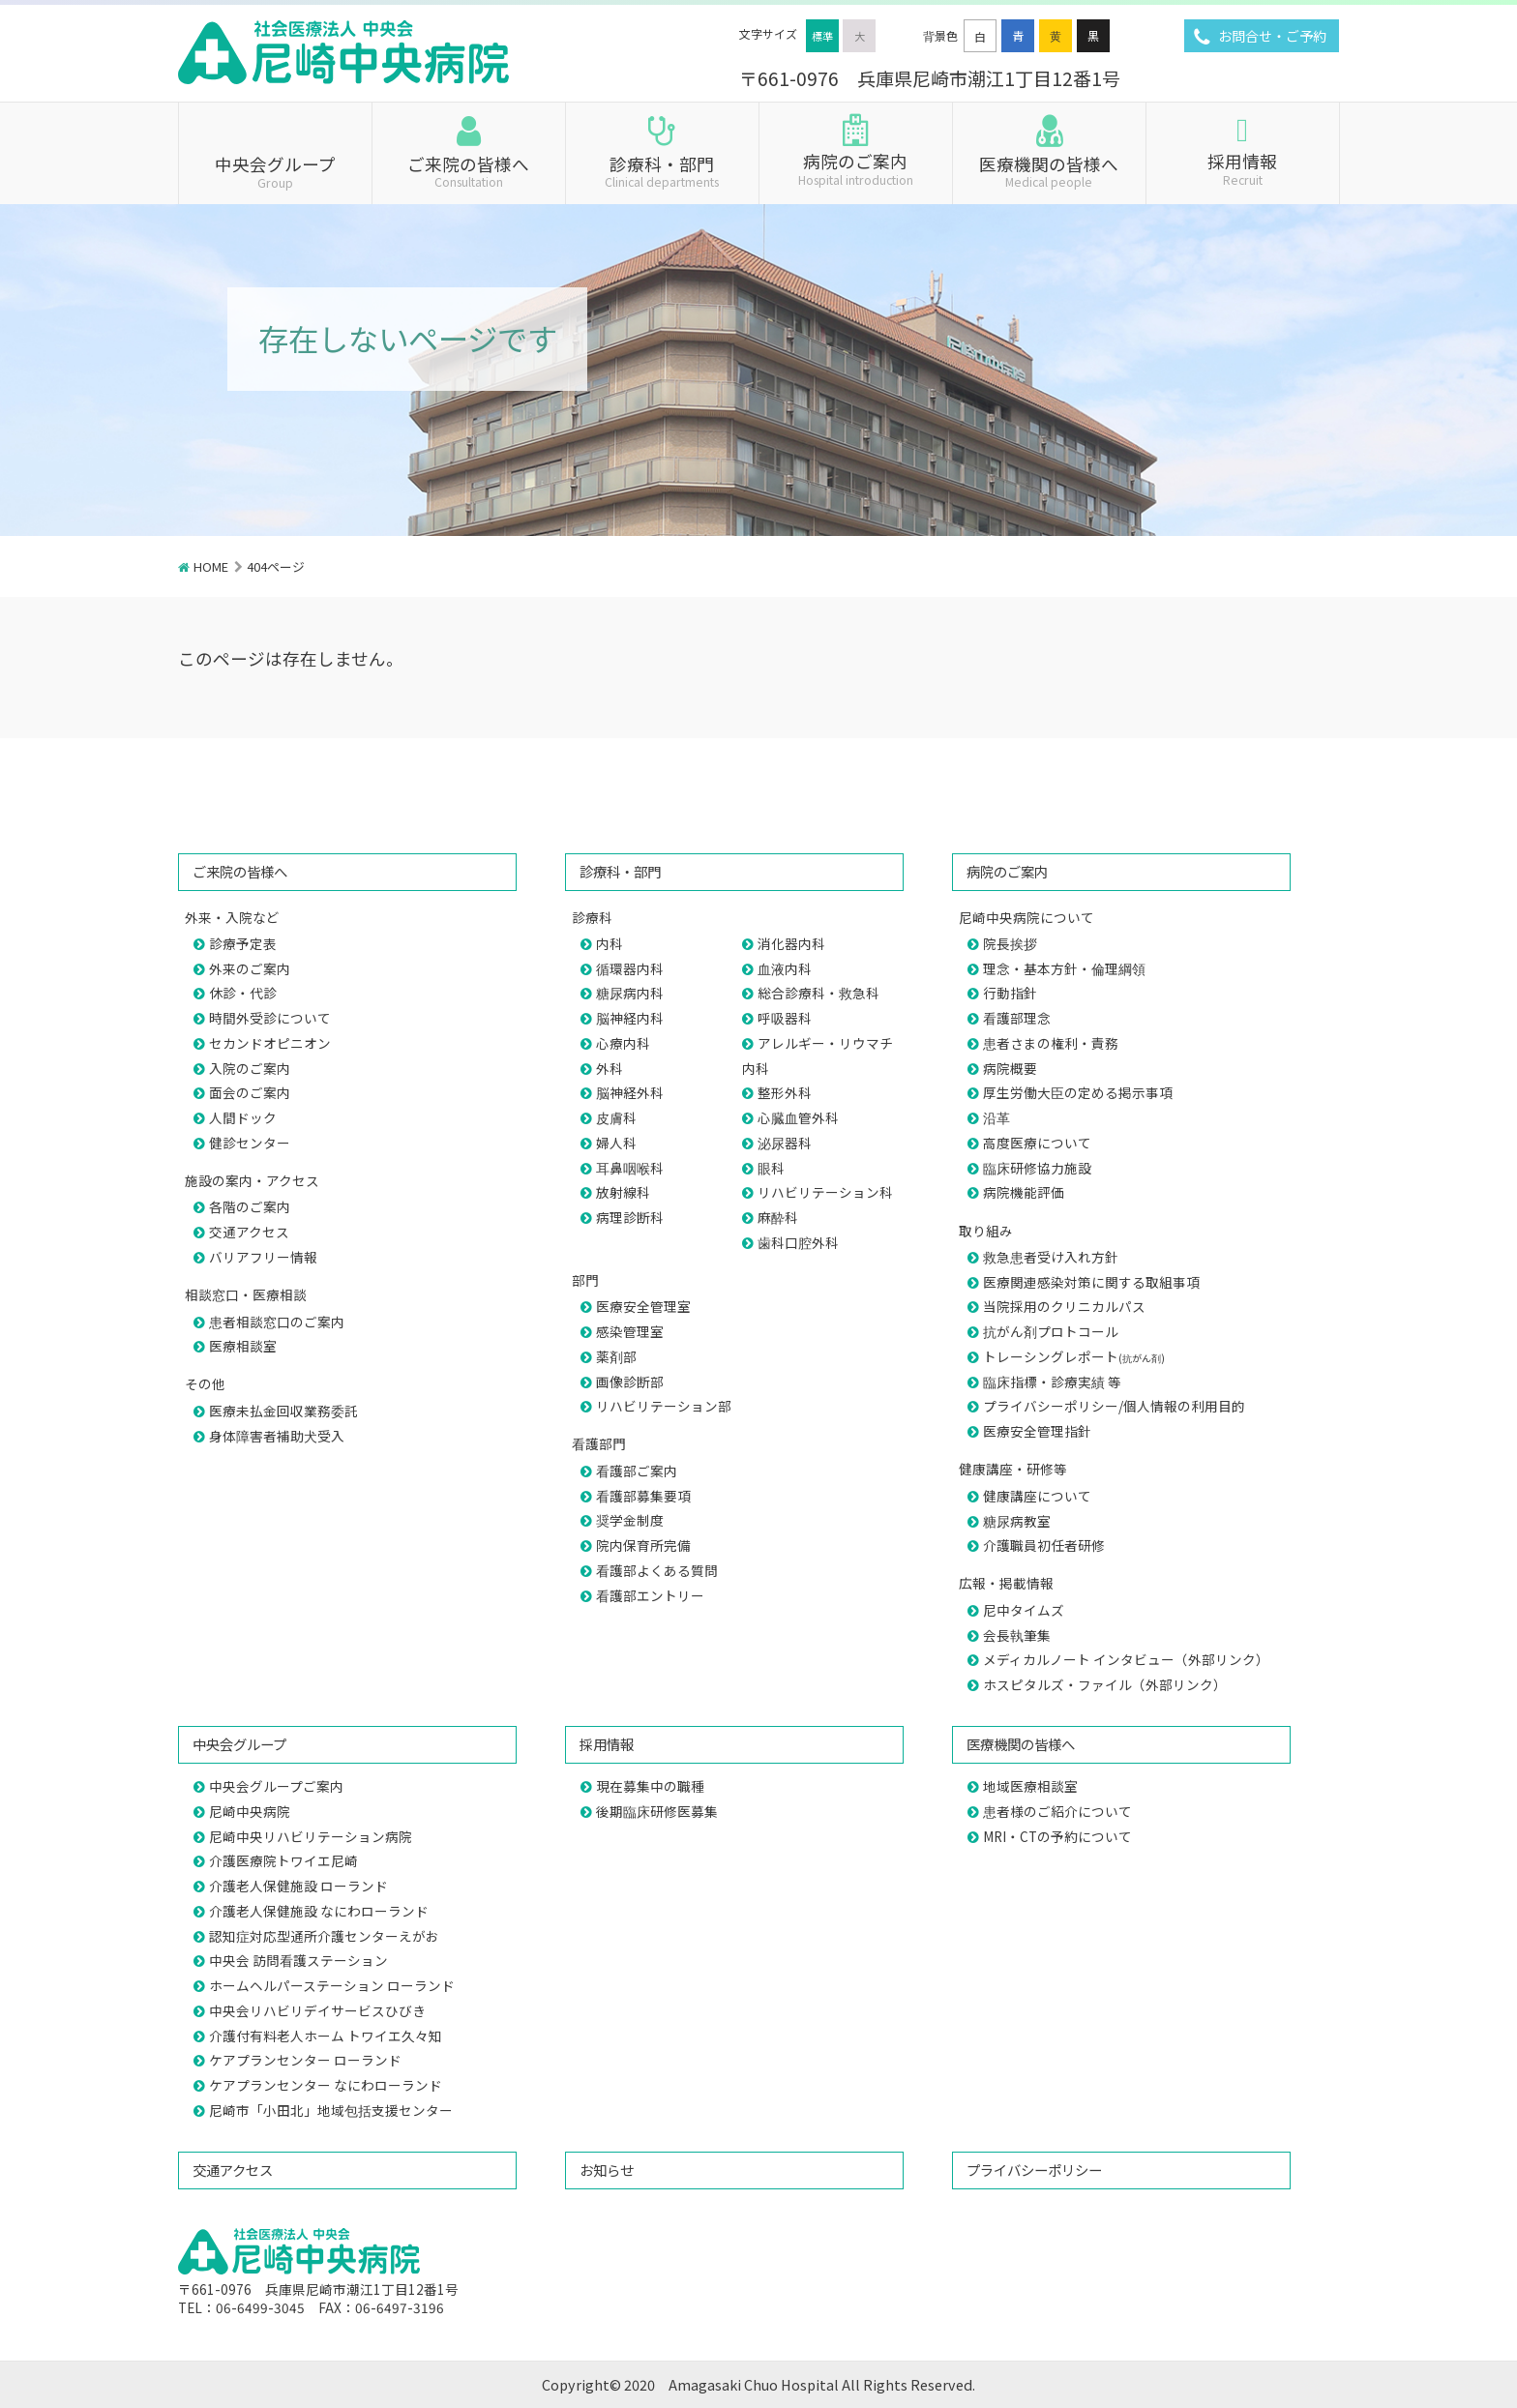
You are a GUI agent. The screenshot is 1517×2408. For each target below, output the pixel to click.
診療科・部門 (662, 170)
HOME (210, 566)
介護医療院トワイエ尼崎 (283, 1860)
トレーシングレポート (1074, 1356)
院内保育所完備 (643, 1545)
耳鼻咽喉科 (630, 1167)
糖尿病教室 (1017, 1521)
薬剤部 (616, 1356)
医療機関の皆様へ (1049, 170)
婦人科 (616, 1142)
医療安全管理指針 (1037, 1431)
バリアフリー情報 (263, 1256)
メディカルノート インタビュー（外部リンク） (1126, 1659)
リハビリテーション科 (825, 1192)
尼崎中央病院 (249, 1811)
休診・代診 (243, 992)
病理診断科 (630, 1217)
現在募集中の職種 (650, 1786)
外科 (609, 1068)
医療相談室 (243, 1345)
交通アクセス (249, 1231)
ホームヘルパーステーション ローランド (332, 1985)
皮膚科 (616, 1117)
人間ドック (243, 1117)
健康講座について (1037, 1495)
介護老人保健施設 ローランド (298, 1885)
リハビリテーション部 (663, 1405)
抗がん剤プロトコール (1050, 1331)
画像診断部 (630, 1381)
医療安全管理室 (643, 1306)
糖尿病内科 (630, 992)
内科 (609, 943)
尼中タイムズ (1023, 1610)
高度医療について (1037, 1142)
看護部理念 (1017, 1017)
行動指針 (1010, 992)
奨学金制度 (630, 1520)
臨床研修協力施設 (1037, 1167)
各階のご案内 (249, 1206)
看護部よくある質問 (657, 1570)
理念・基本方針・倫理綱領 (1064, 968)
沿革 (996, 1117)
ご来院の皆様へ (468, 170)
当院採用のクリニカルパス (1064, 1306)
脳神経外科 (630, 1092)
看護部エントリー (650, 1595)
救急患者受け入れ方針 (1050, 1256)
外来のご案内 (249, 968)
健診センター (249, 1142)
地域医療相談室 (1030, 1786)
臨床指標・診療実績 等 (1052, 1381)
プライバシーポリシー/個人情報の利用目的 (1114, 1405)
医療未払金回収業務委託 (283, 1410)
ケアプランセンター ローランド (305, 2059)
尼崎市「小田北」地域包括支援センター (331, 2110)
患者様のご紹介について (1057, 1811)
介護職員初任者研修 (1044, 1545)
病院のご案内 (855, 167)
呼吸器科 (785, 1017)
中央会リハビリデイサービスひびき (317, 2010)
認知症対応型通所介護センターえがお (324, 1936)
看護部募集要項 (643, 1495)
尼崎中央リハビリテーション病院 (310, 1836)
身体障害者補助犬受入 (276, 1435)
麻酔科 (778, 1217)
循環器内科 (630, 968)
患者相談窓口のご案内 (276, 1321)
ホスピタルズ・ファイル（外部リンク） (1105, 1684)
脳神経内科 (630, 1017)
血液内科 (785, 968)
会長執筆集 (1017, 1635)
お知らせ (607, 2169)
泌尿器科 (785, 1142)
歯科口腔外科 (798, 1242)
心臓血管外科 (798, 1117)
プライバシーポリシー (1034, 2169)
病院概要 (1010, 1068)
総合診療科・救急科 (818, 992)
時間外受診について (270, 1017)
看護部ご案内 (636, 1470)
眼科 (771, 1167)
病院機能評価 (1023, 1192)
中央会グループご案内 (276, 1786)
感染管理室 (630, 1331)
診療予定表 (243, 943)
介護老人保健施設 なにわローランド (319, 1910)
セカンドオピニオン (270, 1043)
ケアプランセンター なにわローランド (325, 2085)
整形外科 (785, 1092)
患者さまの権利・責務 (1050, 1043)
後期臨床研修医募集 (657, 1811)
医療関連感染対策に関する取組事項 (1091, 1282)
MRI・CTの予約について (1057, 1836)
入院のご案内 (249, 1068)
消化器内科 (791, 943)
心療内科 (623, 1043)
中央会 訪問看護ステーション (298, 1960)
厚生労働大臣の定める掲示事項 (1078, 1092)
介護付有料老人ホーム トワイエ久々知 (325, 2035)
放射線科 (623, 1192)
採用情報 (1242, 167)
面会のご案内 (249, 1092)
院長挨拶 (1010, 943)
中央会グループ (275, 170)
